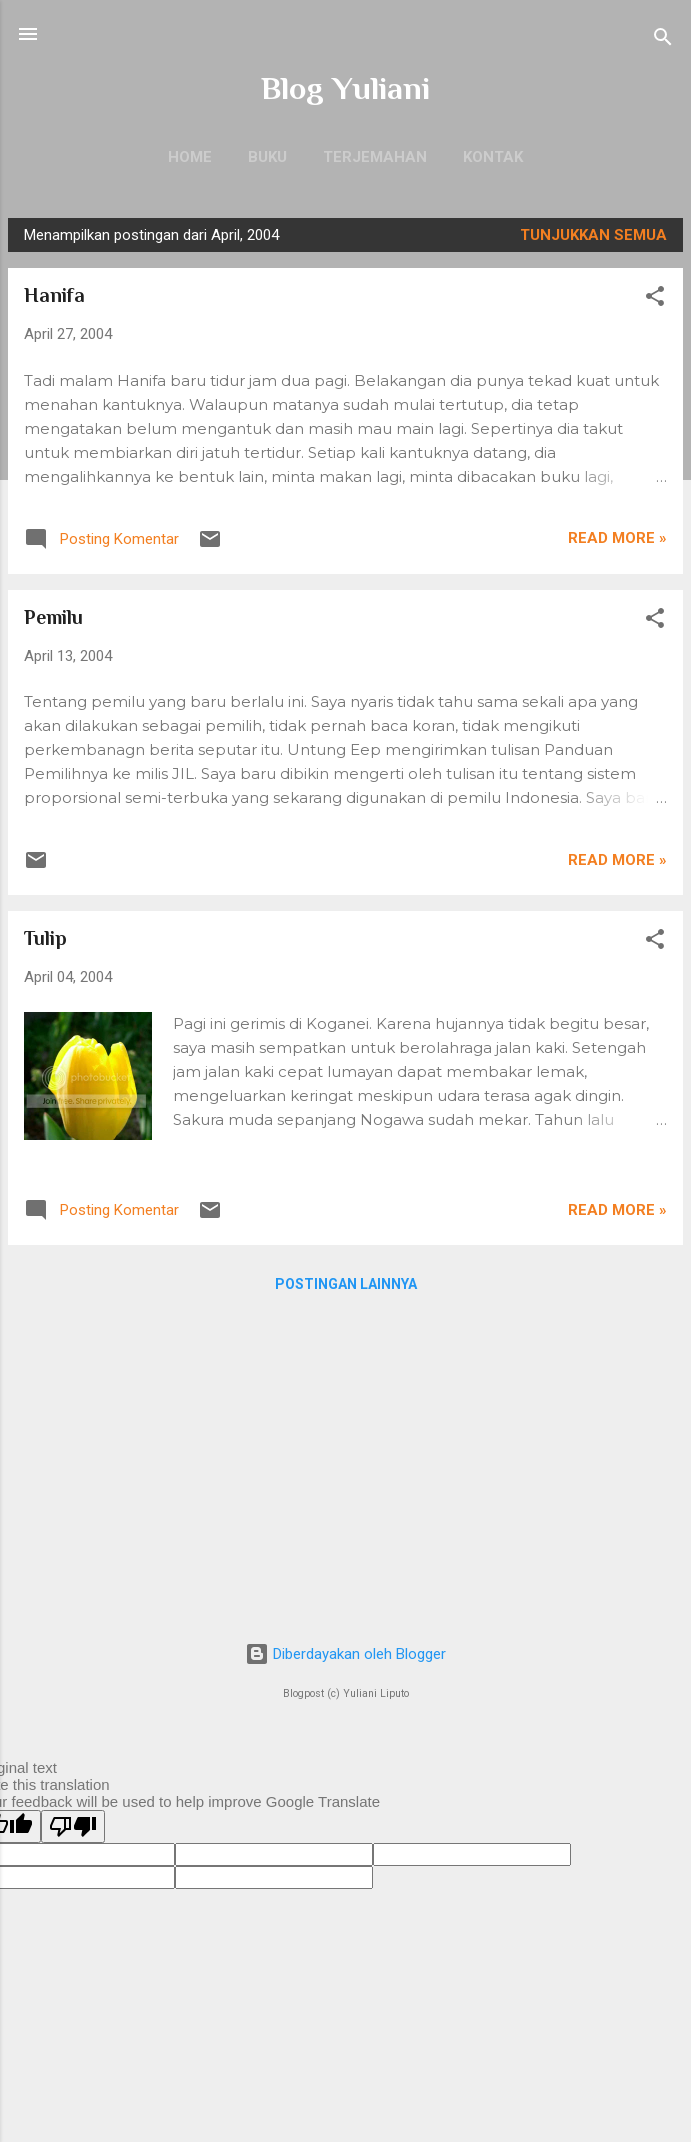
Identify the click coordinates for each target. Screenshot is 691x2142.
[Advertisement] (345, 1463)
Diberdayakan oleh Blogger (345, 1654)
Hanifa (54, 295)
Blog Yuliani (345, 88)
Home (190, 157)
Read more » (617, 538)
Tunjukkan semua (593, 235)
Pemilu (53, 617)
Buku (267, 157)
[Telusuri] (663, 40)
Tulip (45, 938)
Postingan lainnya (346, 1284)
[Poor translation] (73, 1826)
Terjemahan (375, 157)
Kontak (493, 157)
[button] (655, 299)
